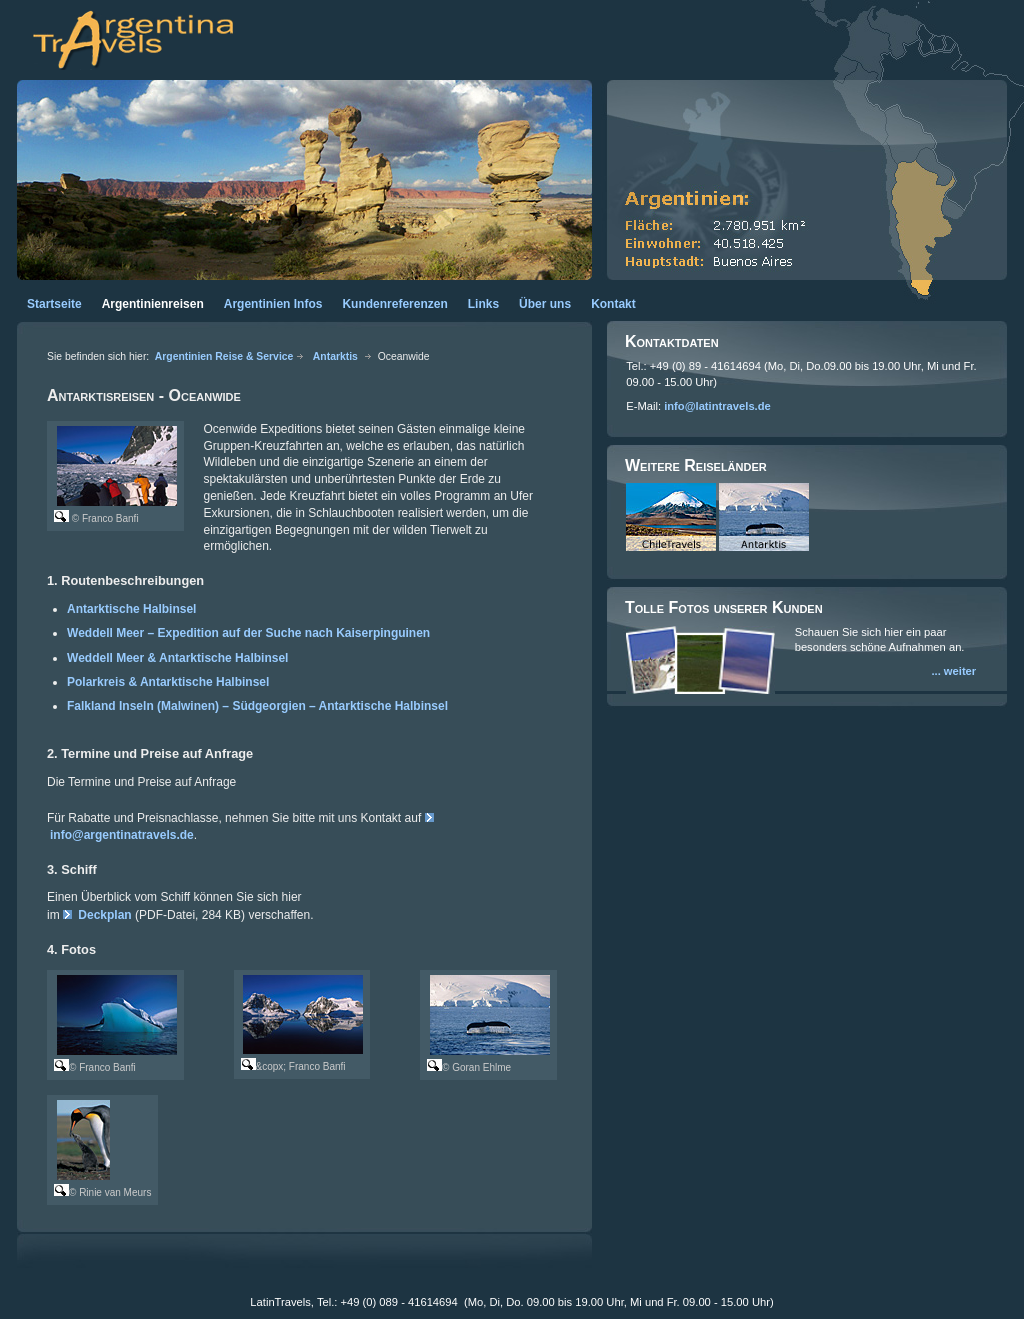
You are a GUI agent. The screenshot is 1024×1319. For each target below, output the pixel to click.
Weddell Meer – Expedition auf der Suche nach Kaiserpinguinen (248, 633)
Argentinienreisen (153, 304)
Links (483, 304)
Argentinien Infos (273, 304)
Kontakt (613, 304)
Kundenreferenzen (394, 304)
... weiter (953, 671)
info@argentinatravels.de (122, 835)
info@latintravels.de (717, 406)
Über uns (545, 304)
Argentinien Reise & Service (224, 356)
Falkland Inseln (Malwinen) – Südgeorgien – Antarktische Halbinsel (257, 706)
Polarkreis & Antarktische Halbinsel (168, 682)
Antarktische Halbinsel (131, 609)
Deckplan (104, 915)
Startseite (54, 304)
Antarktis (335, 356)
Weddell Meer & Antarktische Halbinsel (177, 658)
